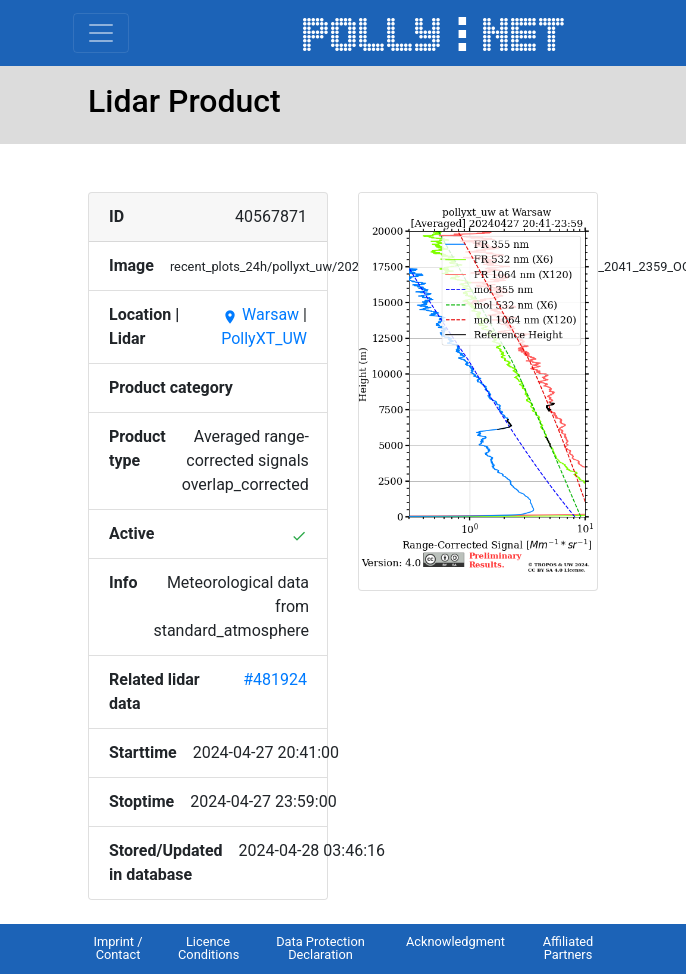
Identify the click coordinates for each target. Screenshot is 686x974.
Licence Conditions (208, 948)
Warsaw (260, 314)
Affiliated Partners (568, 948)
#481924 (275, 679)
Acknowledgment (455, 941)
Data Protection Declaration (320, 948)
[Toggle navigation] (101, 33)
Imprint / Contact (117, 948)
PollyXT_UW (264, 338)
